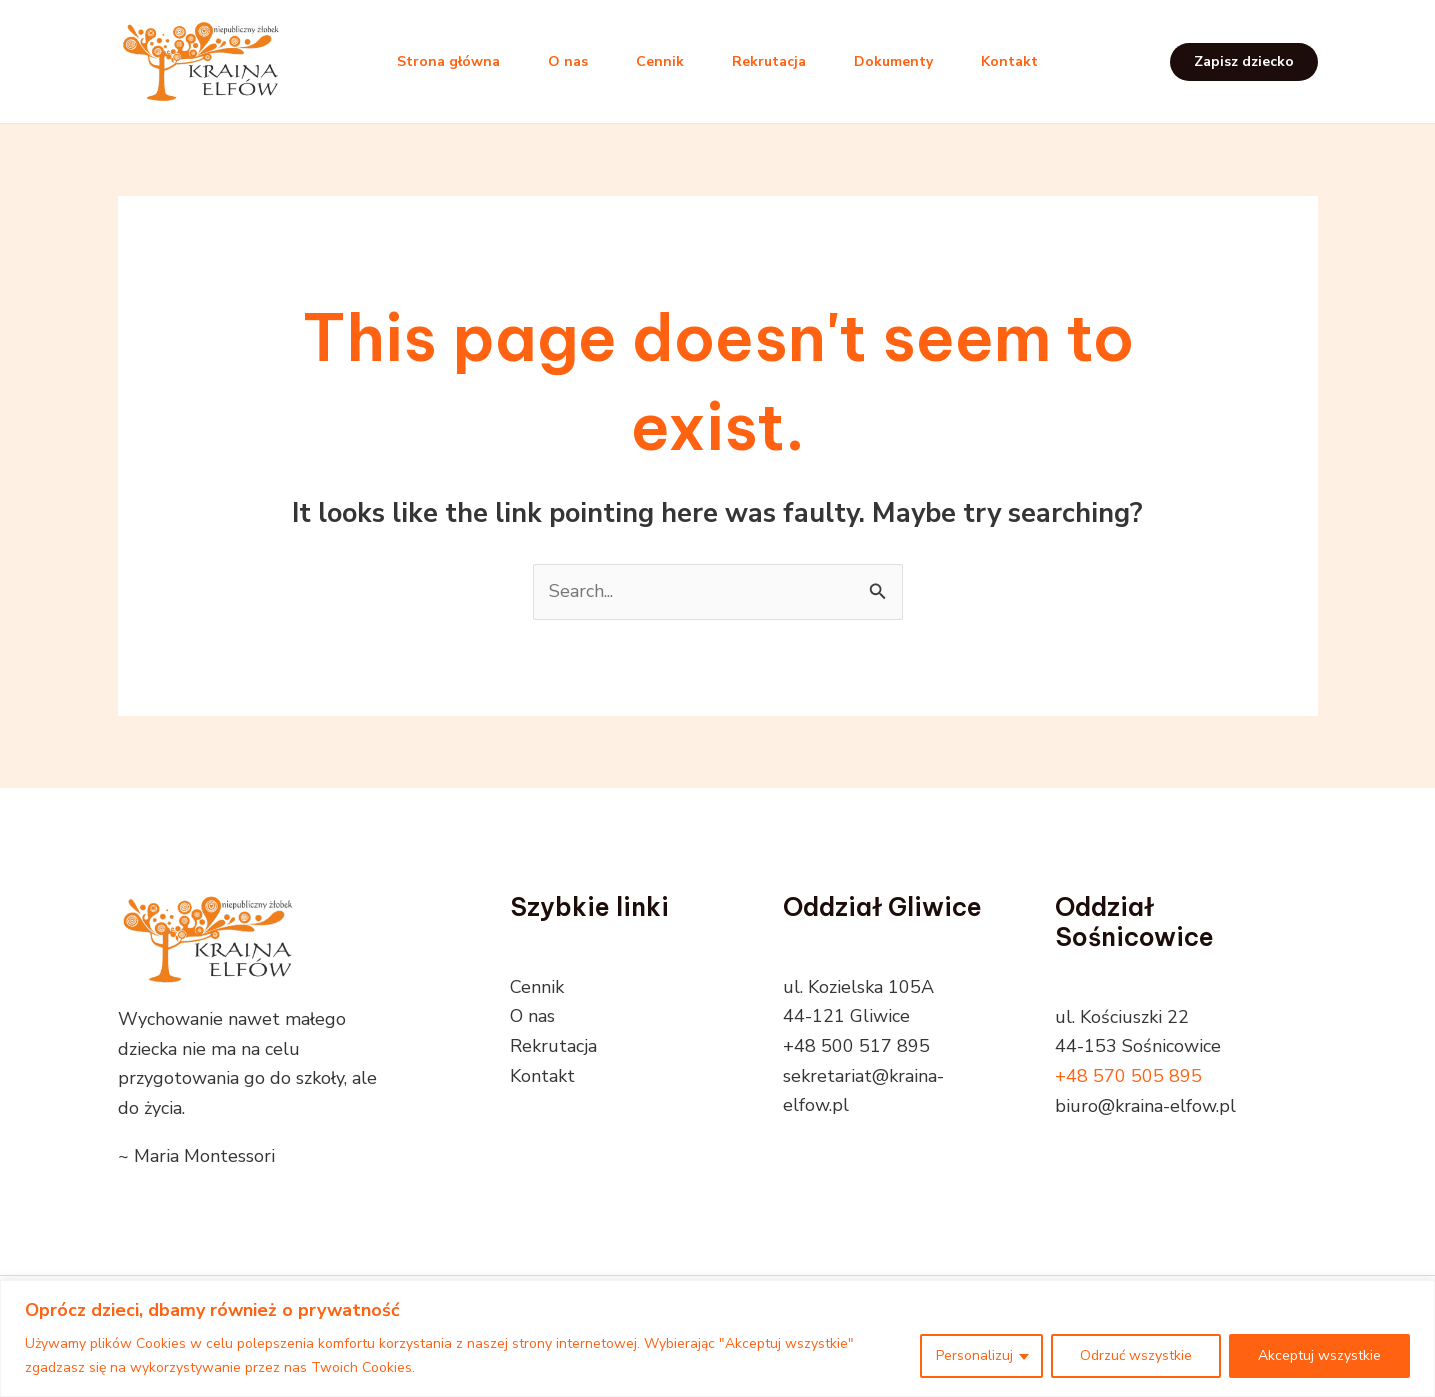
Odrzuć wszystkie (1136, 1355)
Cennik (660, 61)
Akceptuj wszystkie (1319, 1355)
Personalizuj (974, 1355)
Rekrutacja (769, 61)
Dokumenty (893, 61)
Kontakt (1009, 61)
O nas (568, 61)
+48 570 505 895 (1128, 1076)
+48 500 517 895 (856, 1046)
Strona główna (448, 61)
